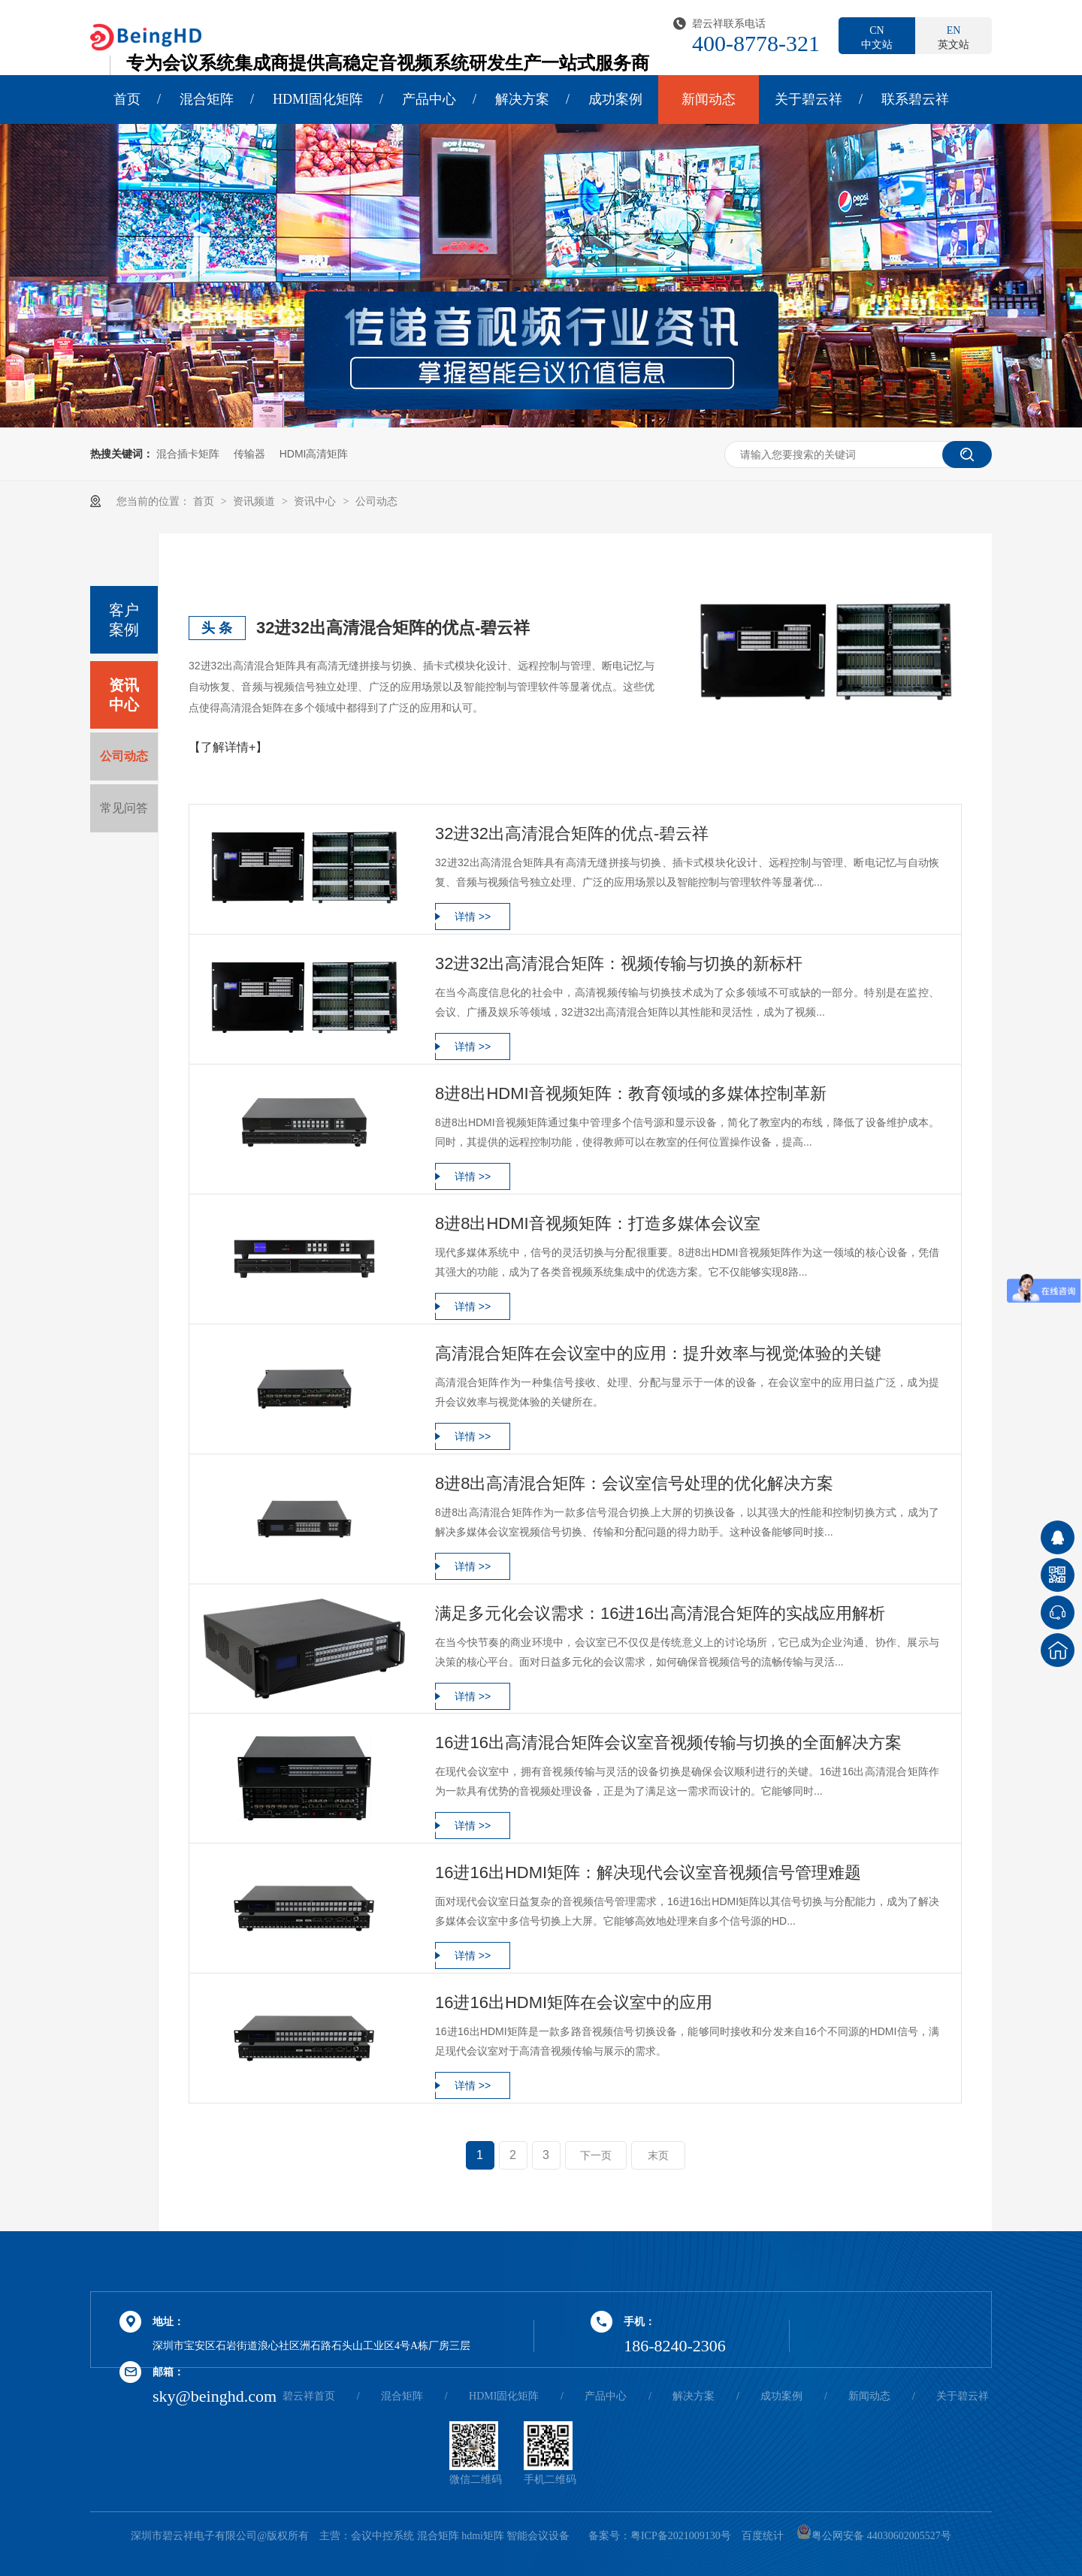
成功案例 (615, 99)
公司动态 (376, 501)
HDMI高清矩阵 (314, 454)
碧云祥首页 (309, 2396)
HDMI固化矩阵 (318, 99)
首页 (127, 99)
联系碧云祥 (915, 99)
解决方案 (522, 99)
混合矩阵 (207, 99)
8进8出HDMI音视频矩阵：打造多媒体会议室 (597, 1223)
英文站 (953, 36)
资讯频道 (255, 501)
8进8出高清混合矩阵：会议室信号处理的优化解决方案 (634, 1483)
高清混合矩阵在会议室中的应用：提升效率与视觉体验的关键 (658, 1353)
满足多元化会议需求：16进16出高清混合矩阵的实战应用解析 (660, 1613)
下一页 (596, 2155)
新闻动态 (709, 99)
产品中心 (429, 99)
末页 (658, 2155)
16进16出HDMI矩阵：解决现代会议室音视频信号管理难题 (648, 1872)
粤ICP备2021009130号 (680, 2535)
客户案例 (124, 620)
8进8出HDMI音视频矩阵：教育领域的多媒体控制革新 (631, 1093)
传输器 (249, 454)
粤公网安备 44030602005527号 (873, 2535)
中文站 (877, 36)
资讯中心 (316, 501)
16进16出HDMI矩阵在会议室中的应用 (573, 2002)
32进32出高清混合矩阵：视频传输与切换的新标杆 (618, 963)
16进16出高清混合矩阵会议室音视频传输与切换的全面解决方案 (668, 1742)
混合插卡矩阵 (187, 454)
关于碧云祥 (808, 99)
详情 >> (473, 917)
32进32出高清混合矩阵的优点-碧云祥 (393, 627)
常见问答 (124, 808)
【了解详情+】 (228, 747)
